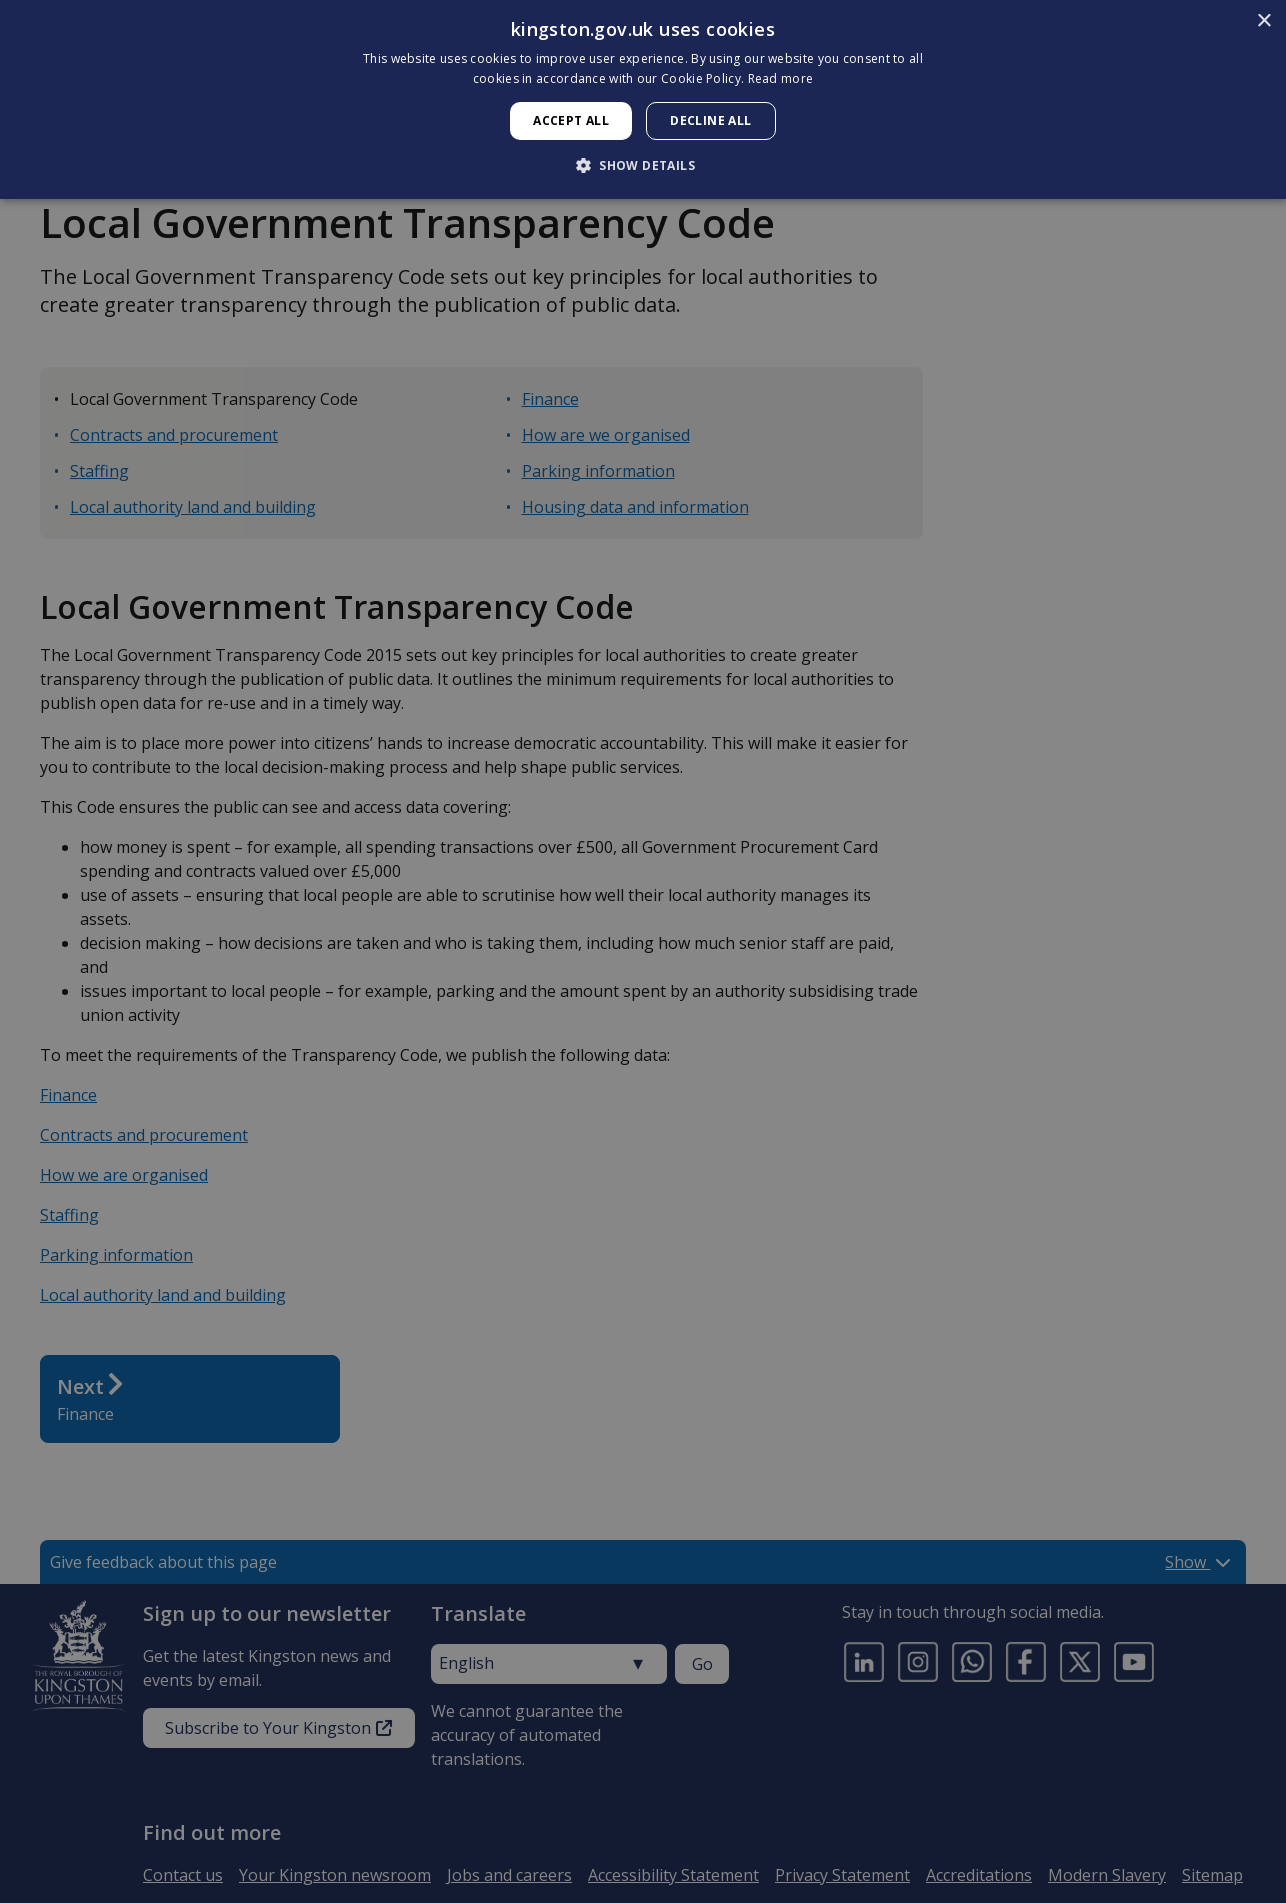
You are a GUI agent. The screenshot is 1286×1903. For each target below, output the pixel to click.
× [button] (1263, 21)
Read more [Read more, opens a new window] (781, 78)
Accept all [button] (571, 120)
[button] (643, 165)
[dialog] (643, 99)
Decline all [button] (710, 120)
